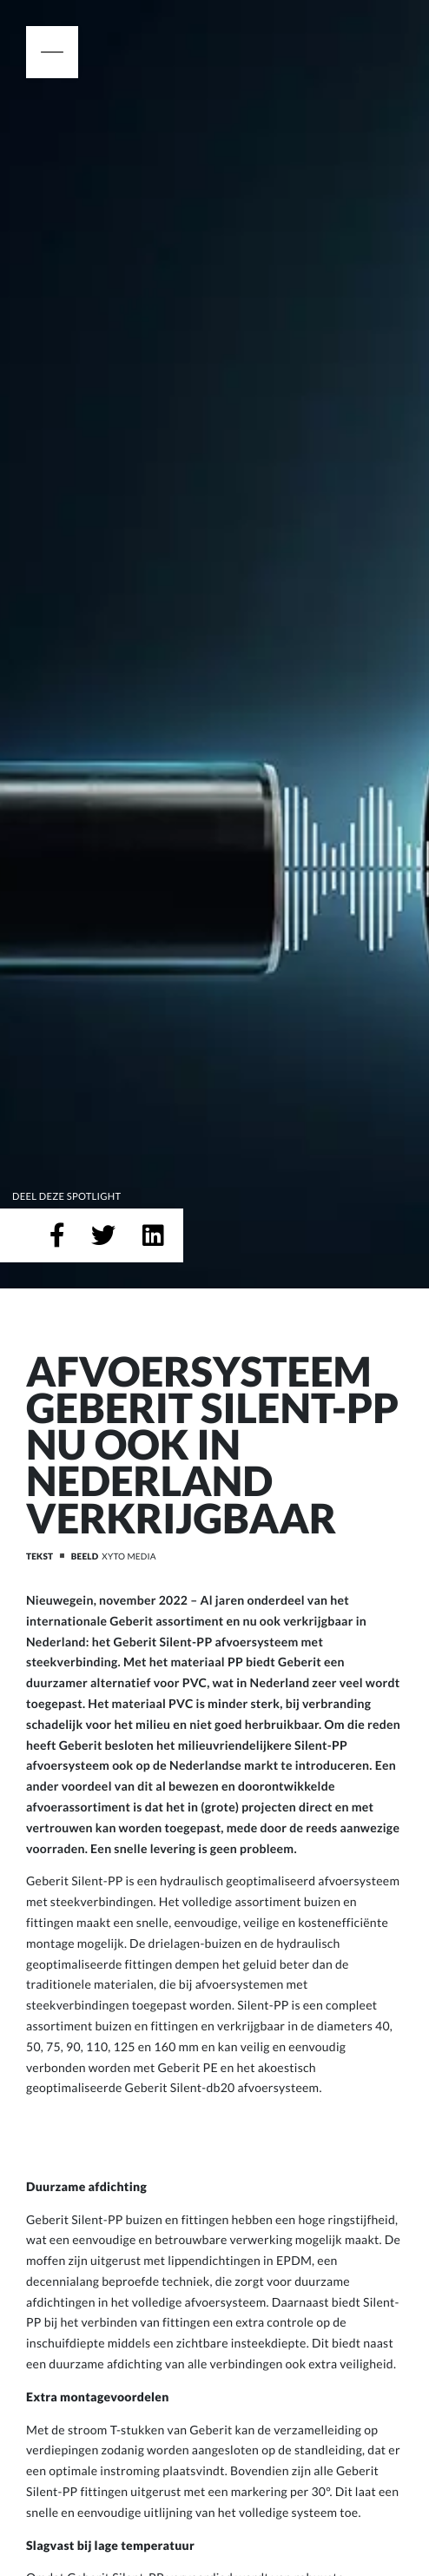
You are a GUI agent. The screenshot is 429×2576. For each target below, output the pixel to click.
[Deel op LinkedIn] (153, 1235)
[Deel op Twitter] (103, 1235)
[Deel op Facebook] (57, 1235)
